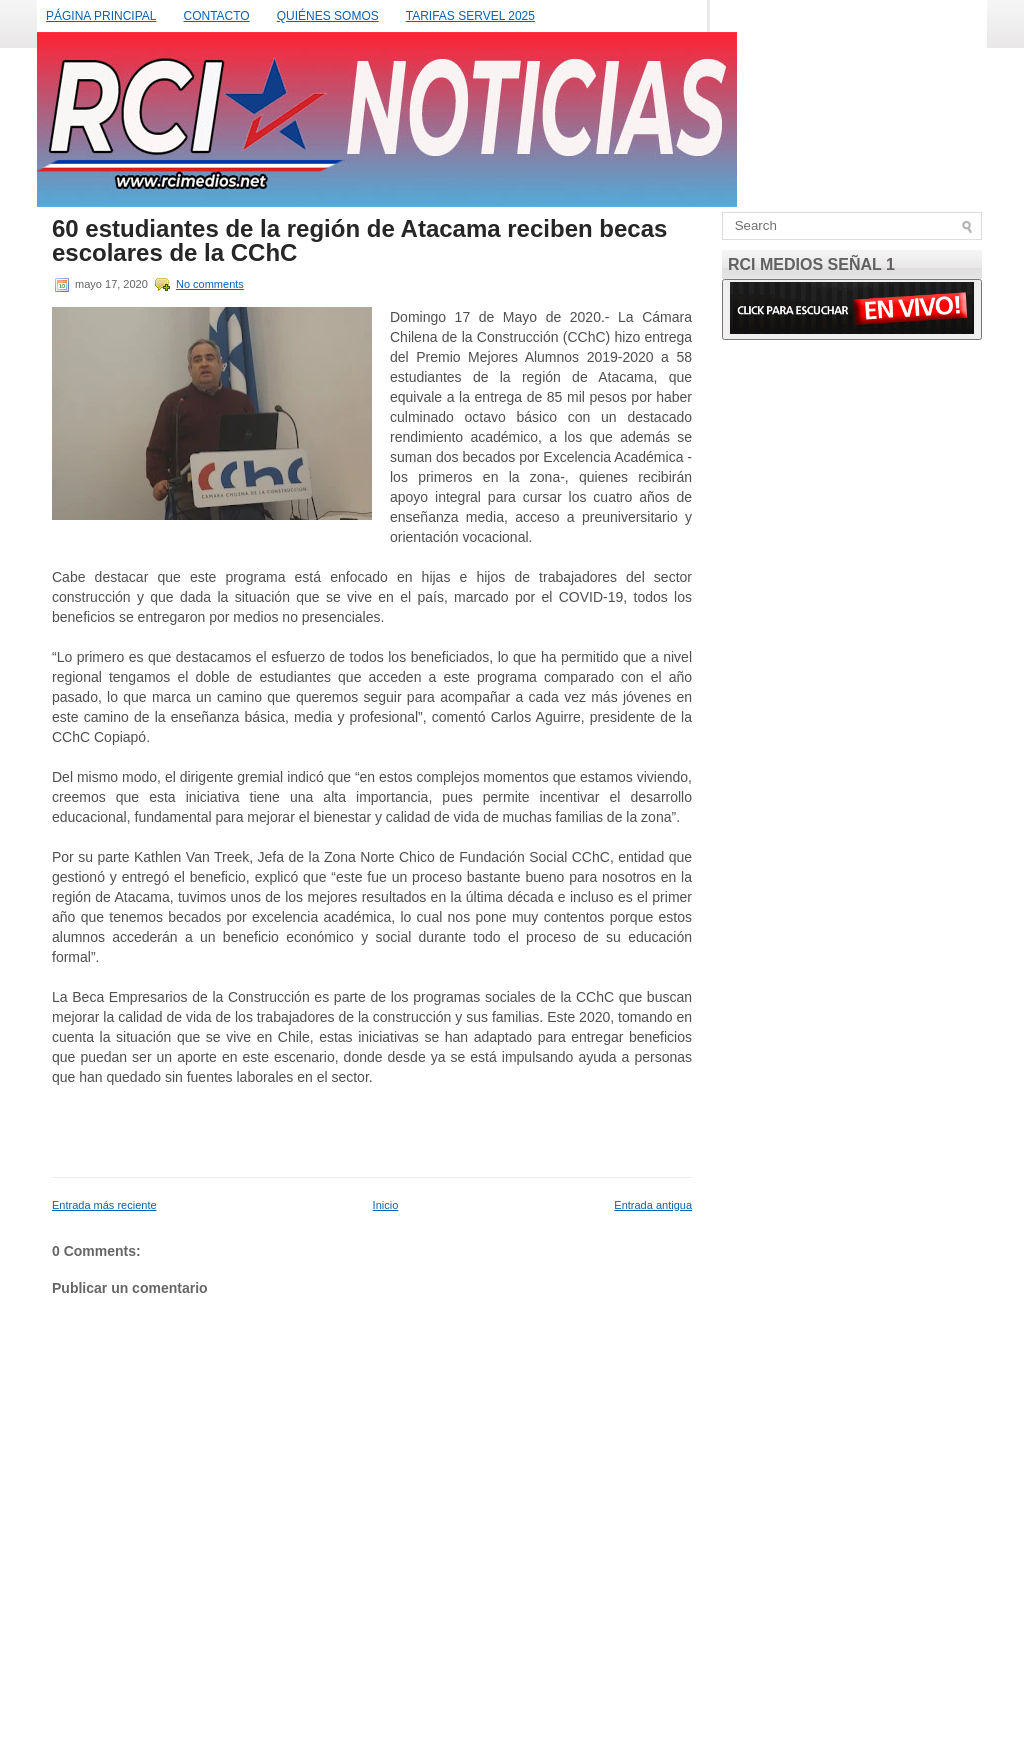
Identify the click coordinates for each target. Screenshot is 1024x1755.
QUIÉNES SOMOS (328, 16)
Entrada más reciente (104, 1205)
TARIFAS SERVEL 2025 (470, 16)
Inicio (386, 1205)
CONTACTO (216, 16)
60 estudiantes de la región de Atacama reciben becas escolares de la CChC (359, 241)
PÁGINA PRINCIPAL (101, 16)
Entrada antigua (653, 1205)
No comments (210, 284)
